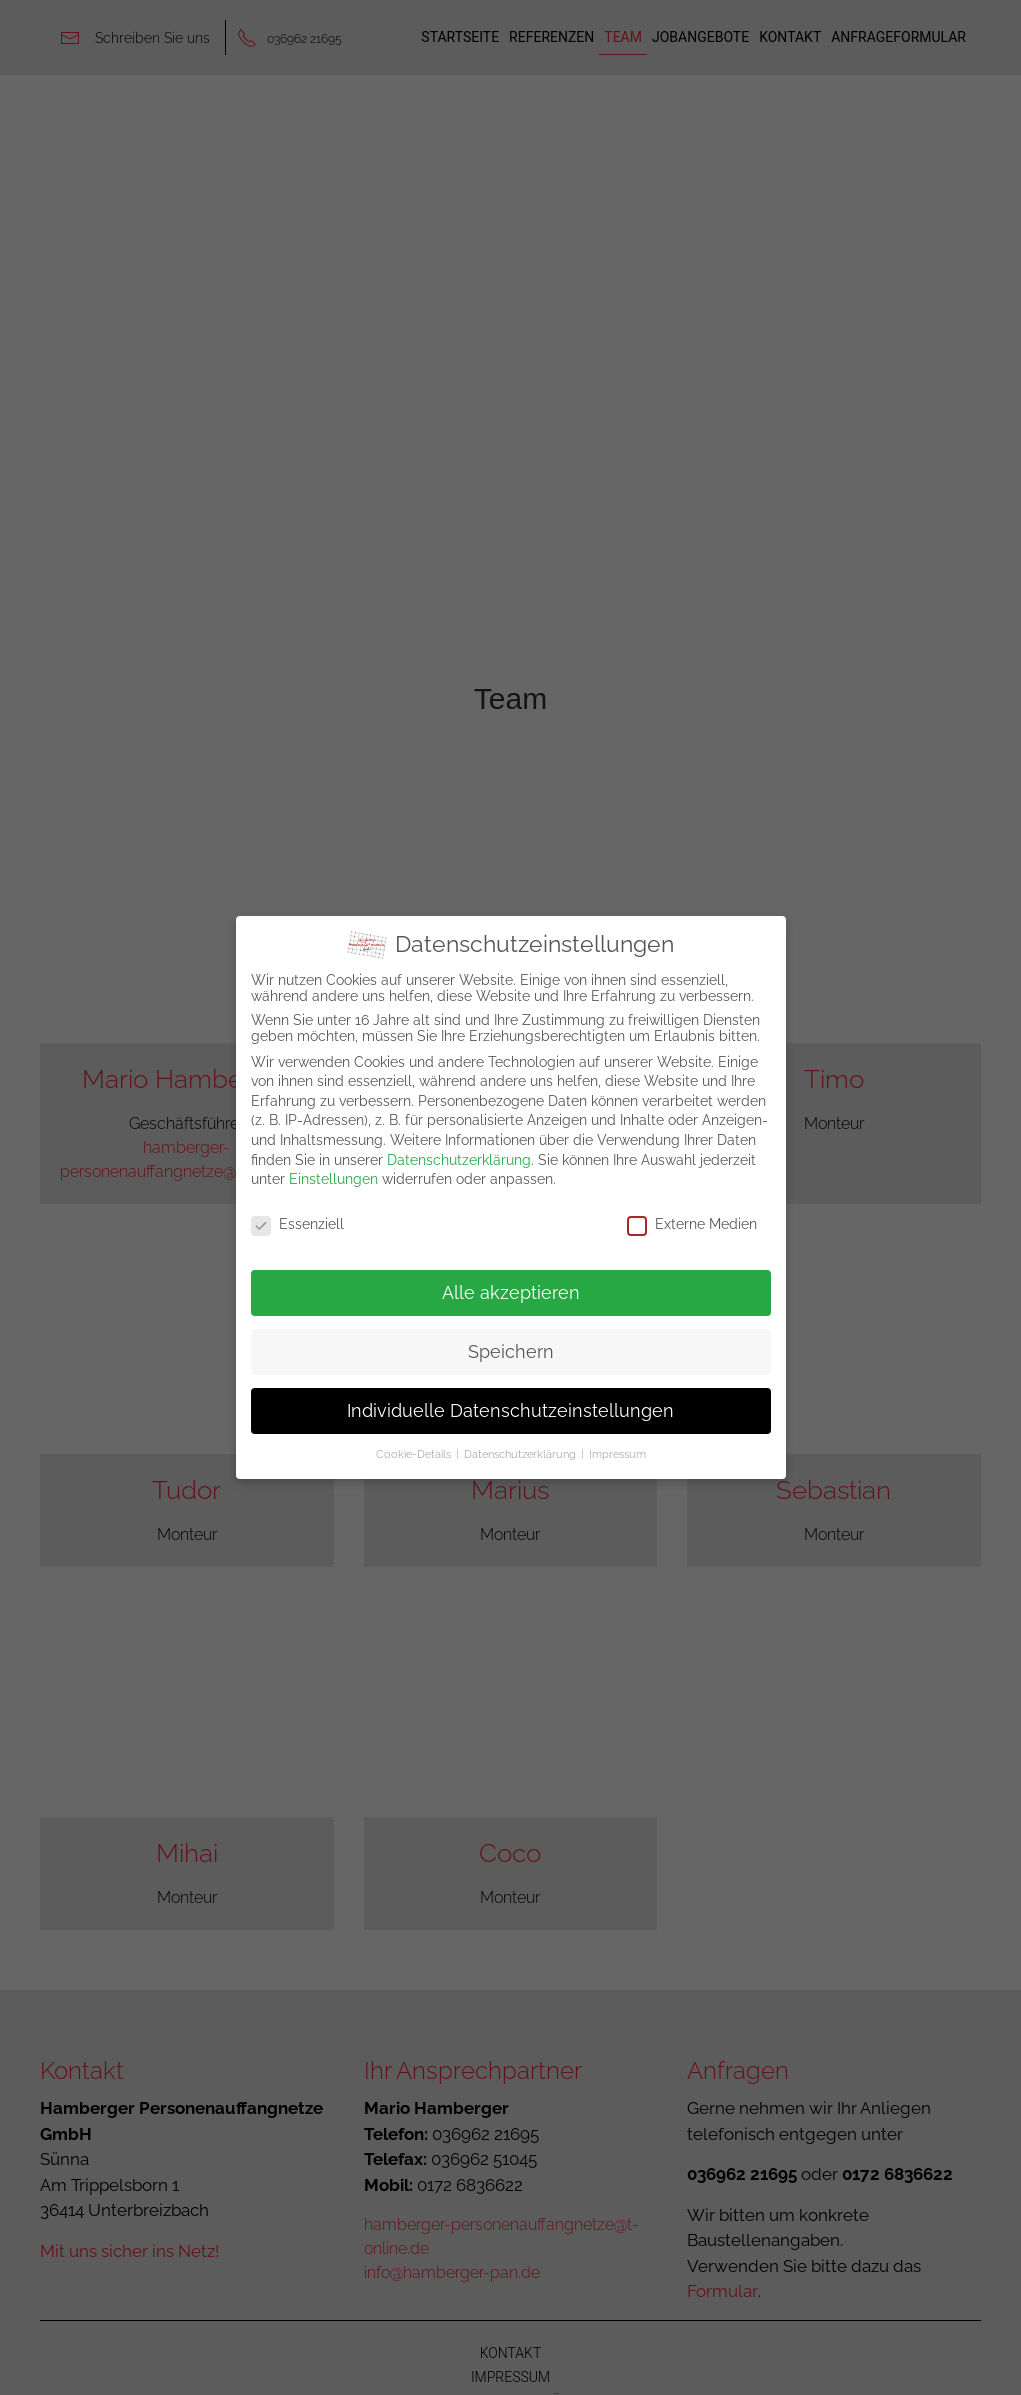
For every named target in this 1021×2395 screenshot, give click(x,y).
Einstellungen (333, 1178)
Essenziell (297, 1223)
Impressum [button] (617, 1454)
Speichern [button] (511, 1351)
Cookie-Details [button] (413, 1454)
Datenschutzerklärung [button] (520, 1454)
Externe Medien (692, 1223)
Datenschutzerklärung (459, 1159)
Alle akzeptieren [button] (511, 1292)
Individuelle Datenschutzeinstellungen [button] (510, 1410)
